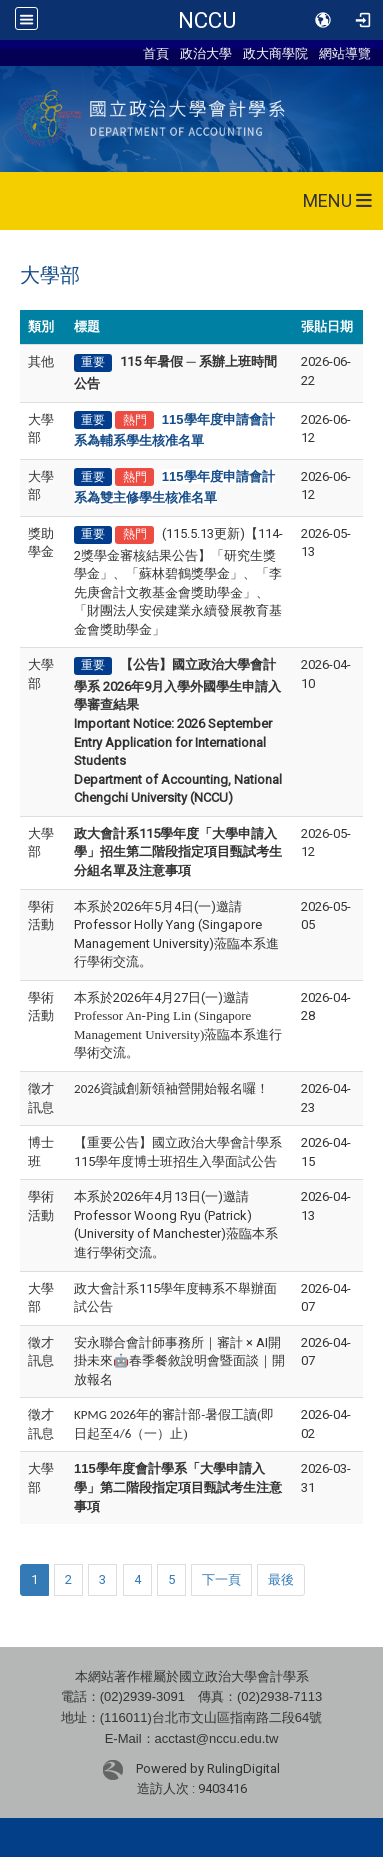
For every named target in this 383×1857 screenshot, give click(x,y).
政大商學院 (275, 53)
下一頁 (221, 1579)
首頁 (156, 53)
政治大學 (206, 53)
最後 (281, 1579)
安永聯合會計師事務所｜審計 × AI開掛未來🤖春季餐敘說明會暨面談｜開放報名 (179, 1361)
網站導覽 (345, 53)
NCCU (207, 20)
